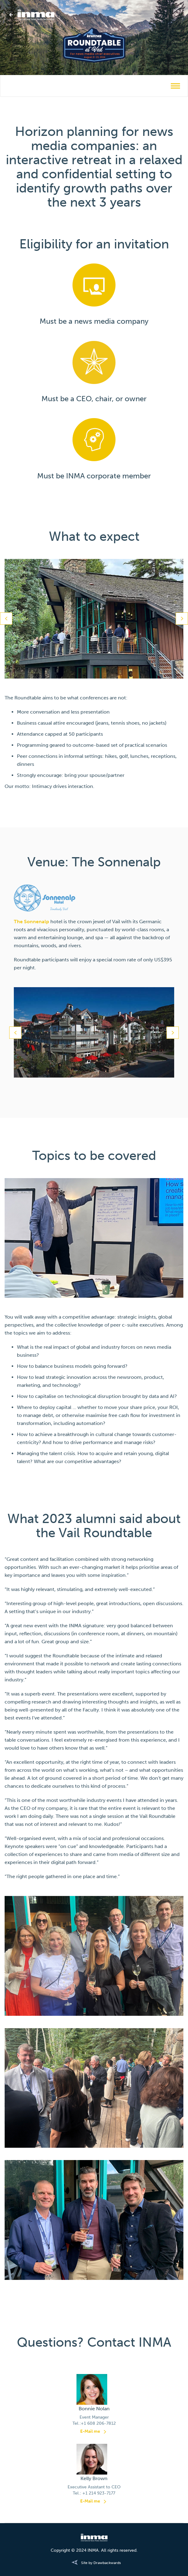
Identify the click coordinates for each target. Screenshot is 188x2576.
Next (182, 618)
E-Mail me (90, 2431)
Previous (6, 618)
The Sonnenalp (31, 921)
